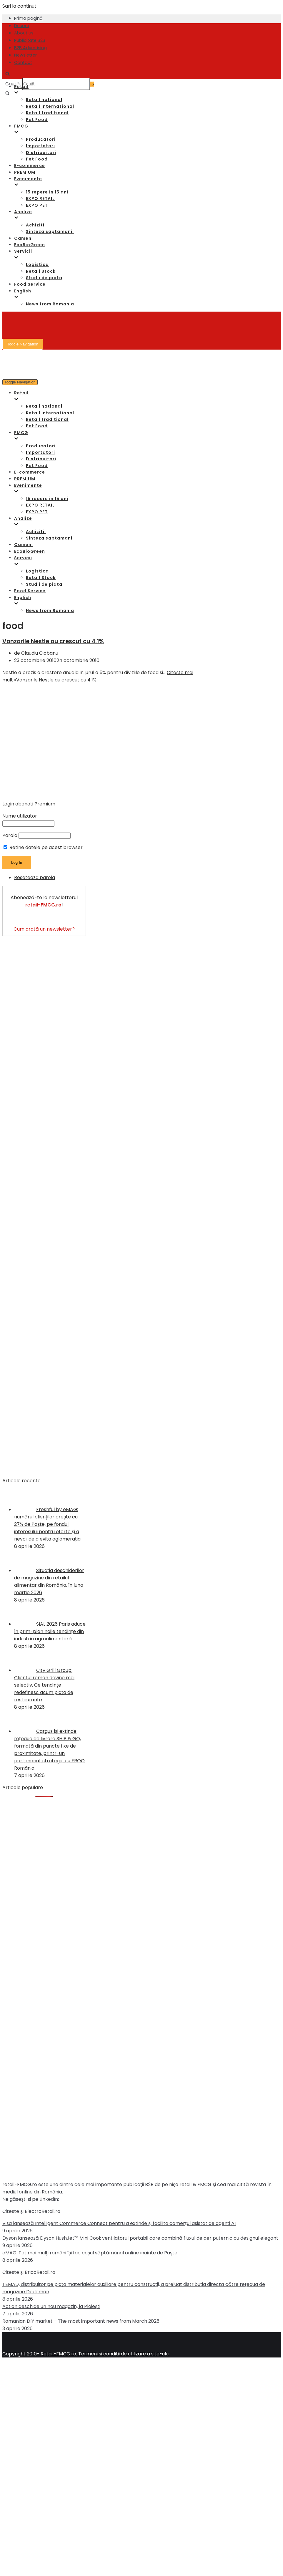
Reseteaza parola (34, 877)
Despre (21, 26)
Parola (9, 835)
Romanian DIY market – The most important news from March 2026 (80, 2321)
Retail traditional (47, 113)
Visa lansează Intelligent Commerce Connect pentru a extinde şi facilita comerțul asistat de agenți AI (119, 2223)
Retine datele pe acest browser (43, 847)
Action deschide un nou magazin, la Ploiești (51, 2306)
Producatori (41, 139)
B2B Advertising (30, 48)
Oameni (23, 238)
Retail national (44, 99)
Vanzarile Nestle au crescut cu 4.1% (53, 641)
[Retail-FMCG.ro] (46, 43)
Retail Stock (41, 271)
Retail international (50, 106)
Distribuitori (41, 152)
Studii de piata (44, 278)
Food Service (30, 284)
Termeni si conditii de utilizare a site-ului (123, 2353)
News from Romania (50, 304)
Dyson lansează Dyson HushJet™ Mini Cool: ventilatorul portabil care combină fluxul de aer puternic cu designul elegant (140, 2238)
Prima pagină (28, 18)
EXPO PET (37, 205)
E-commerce (29, 165)
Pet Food (37, 120)
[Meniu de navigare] (22, 344)
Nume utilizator (19, 816)
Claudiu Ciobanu (39, 653)
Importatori (40, 146)
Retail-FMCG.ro (58, 2353)
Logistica (37, 264)
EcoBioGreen (29, 245)
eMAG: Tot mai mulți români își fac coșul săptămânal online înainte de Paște (89, 2252)
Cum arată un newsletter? (44, 929)
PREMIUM (24, 172)
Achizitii (36, 225)
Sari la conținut (19, 6)
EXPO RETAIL (40, 198)
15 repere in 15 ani (47, 192)
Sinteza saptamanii (50, 231)
